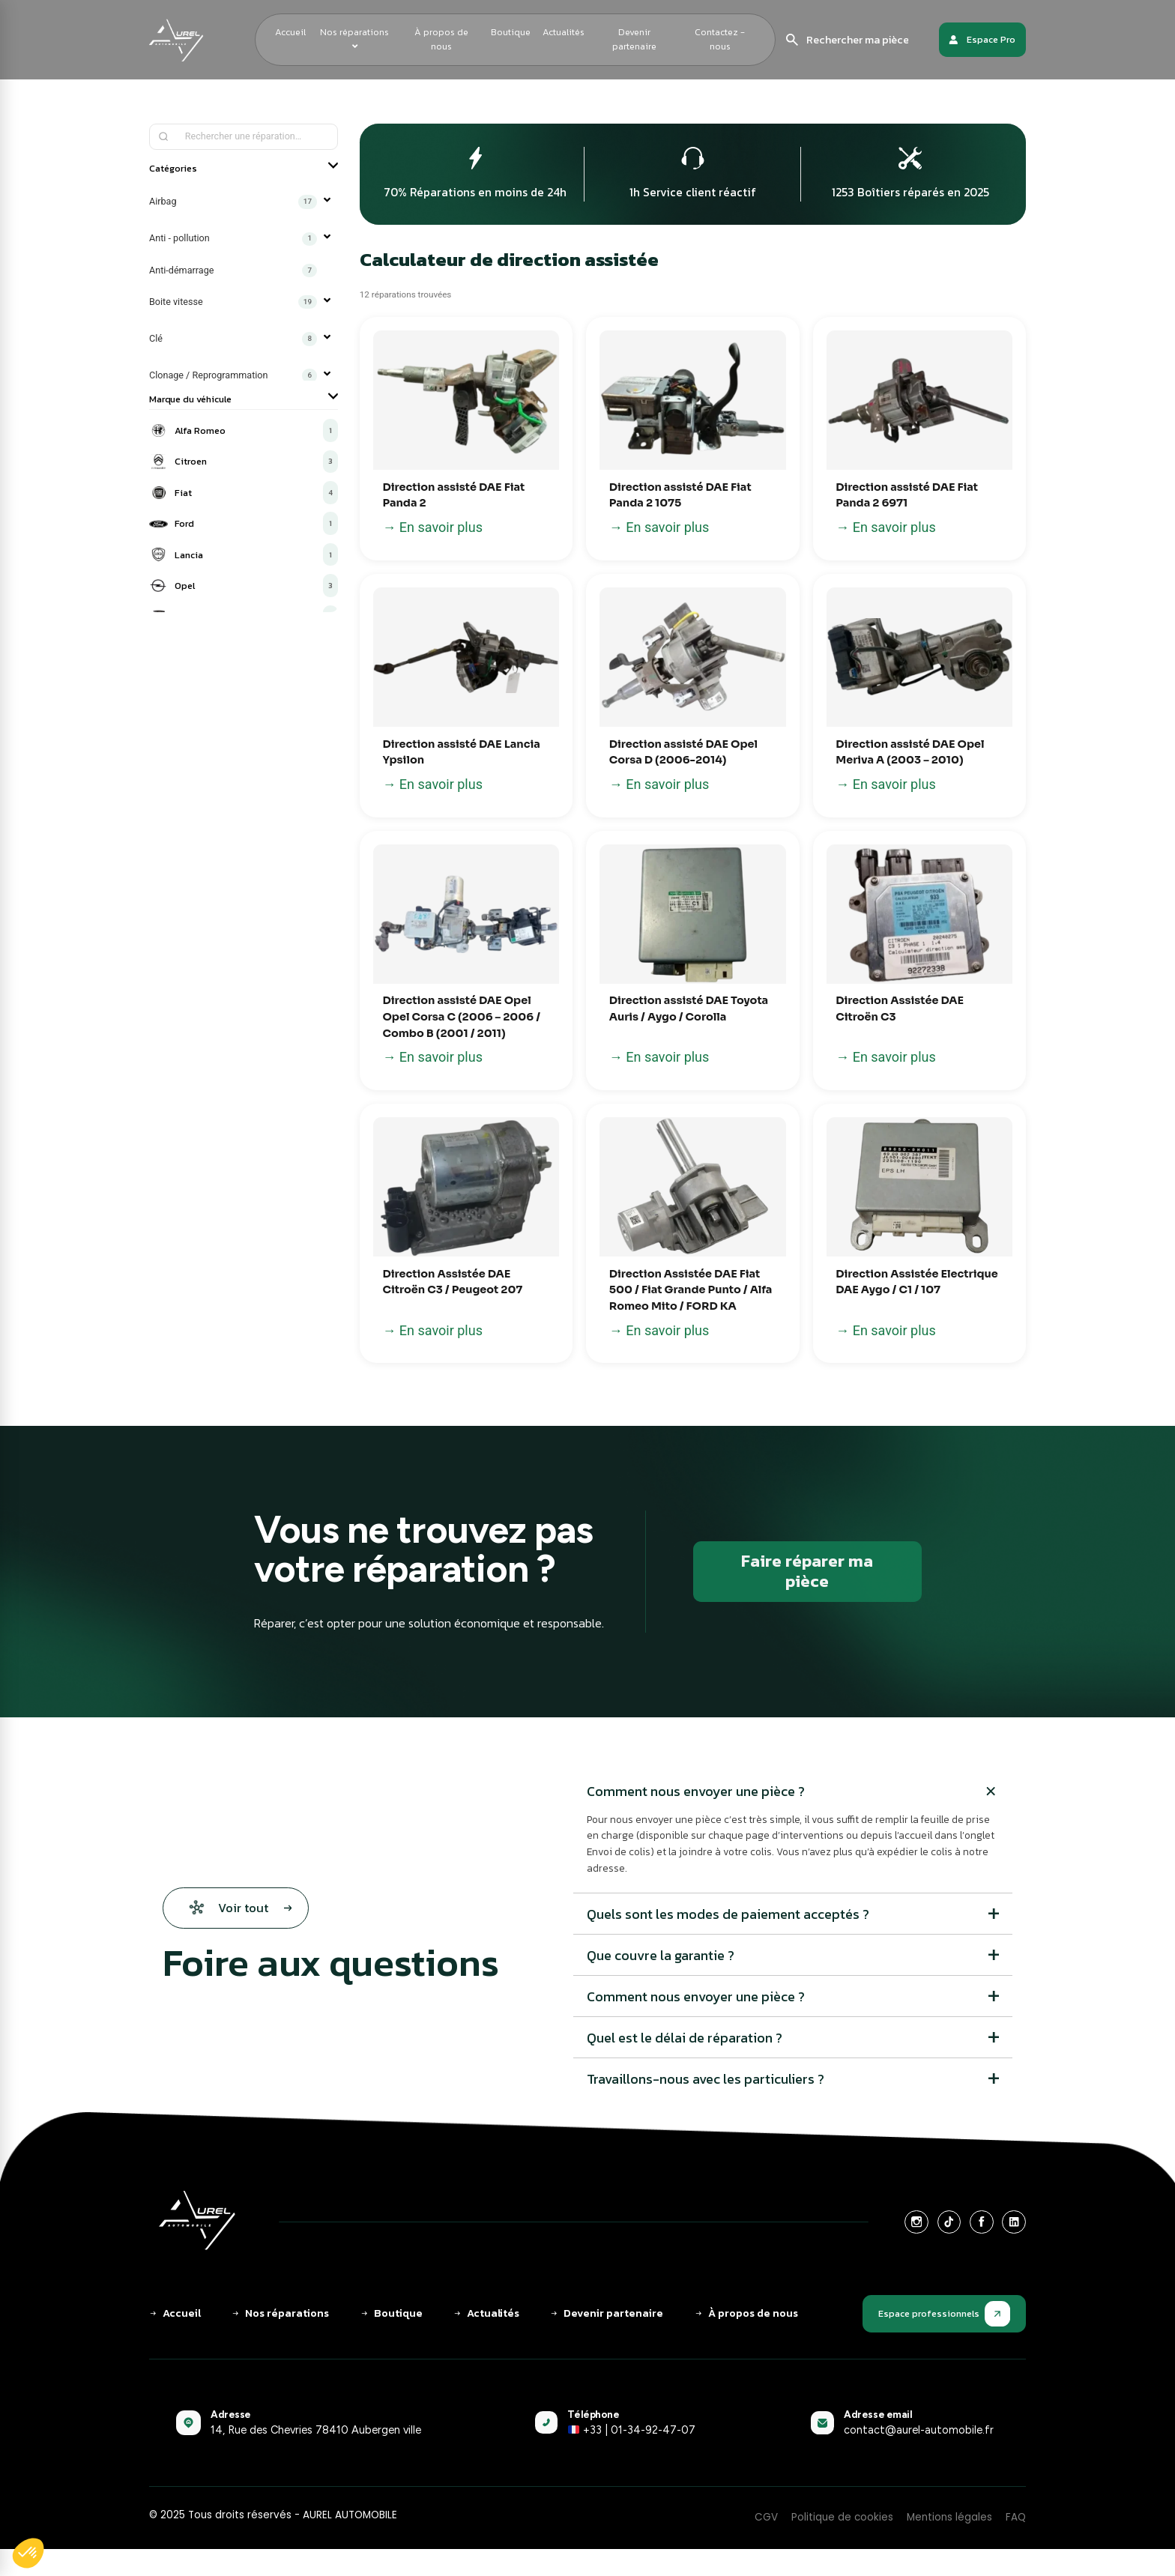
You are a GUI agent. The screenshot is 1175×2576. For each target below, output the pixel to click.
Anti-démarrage (233, 270)
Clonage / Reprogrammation (233, 375)
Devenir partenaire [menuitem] (634, 39)
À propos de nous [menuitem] (441, 39)
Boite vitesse (233, 302)
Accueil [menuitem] (290, 32)
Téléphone (593, 2414)
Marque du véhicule (243, 399)
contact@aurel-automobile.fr (919, 2430)
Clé (233, 338)
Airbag (233, 201)
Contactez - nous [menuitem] (720, 39)
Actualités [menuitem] (564, 32)
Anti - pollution (233, 239)
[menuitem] (355, 40)
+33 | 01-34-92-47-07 (631, 2430)
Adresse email (878, 2414)
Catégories (243, 168)
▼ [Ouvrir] (327, 202)
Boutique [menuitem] (511, 32)
